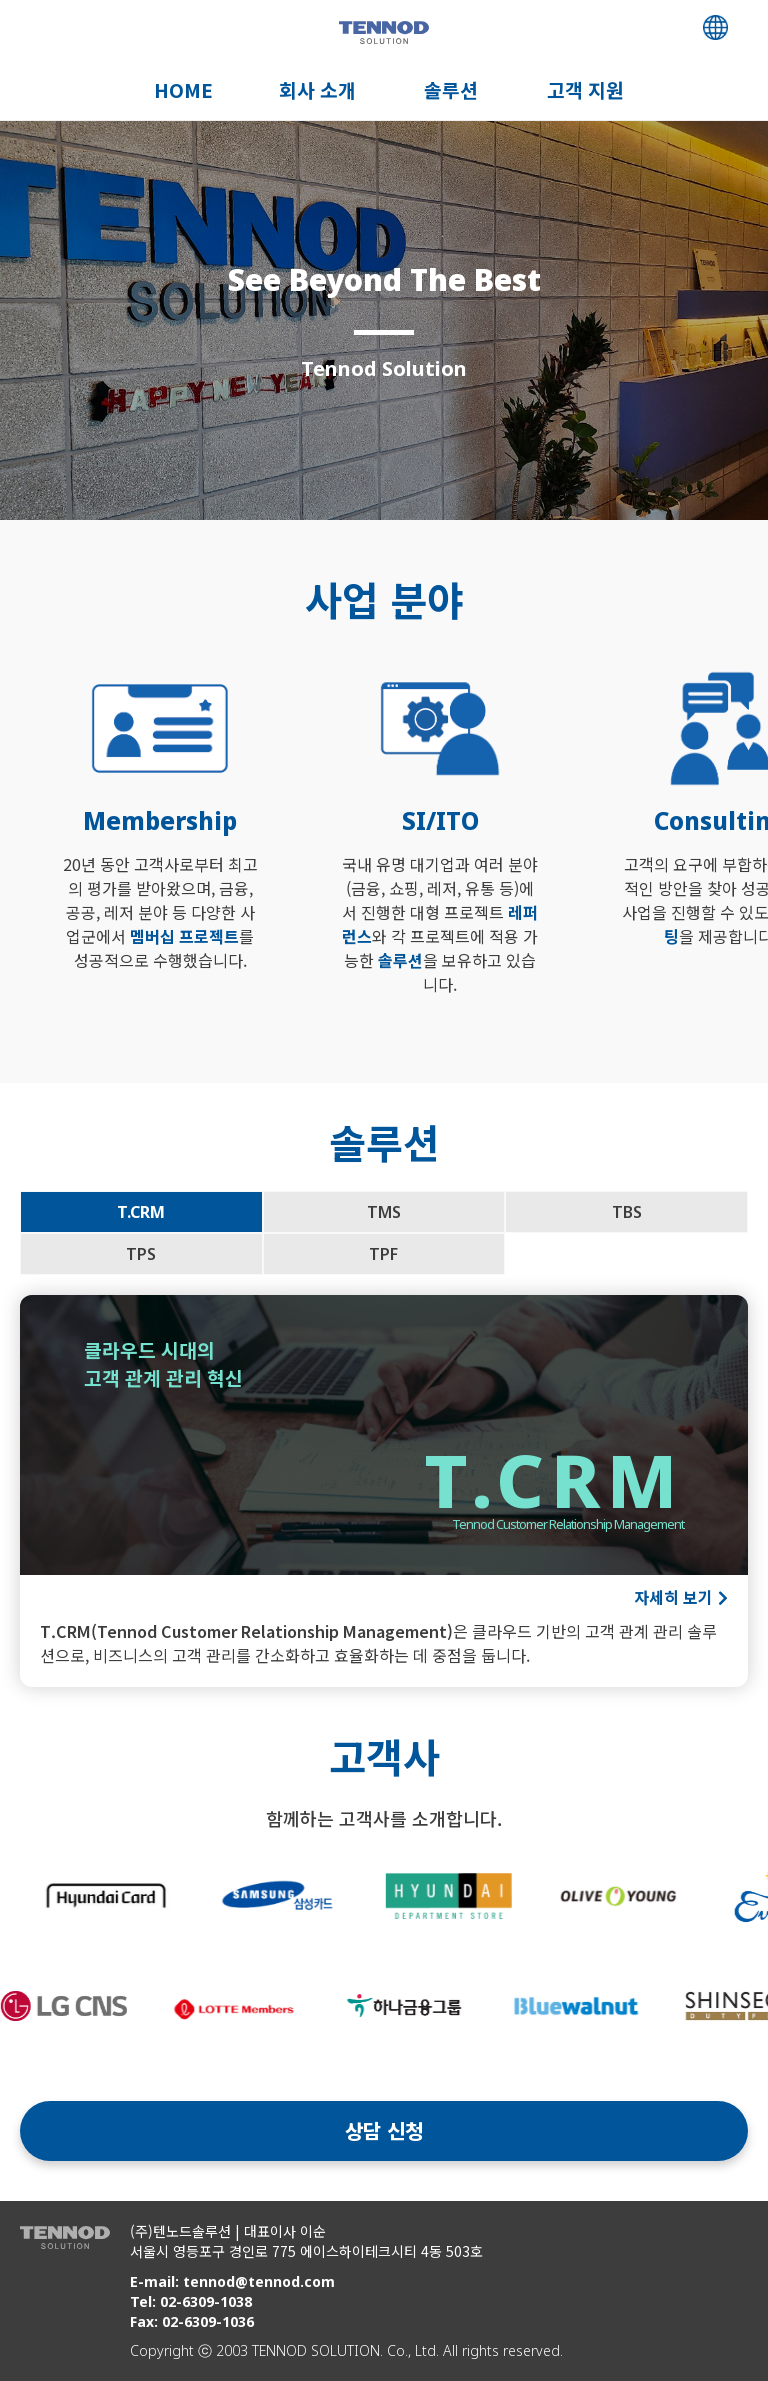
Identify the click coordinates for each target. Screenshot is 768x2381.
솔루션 (451, 90)
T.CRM (141, 1212)
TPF (383, 1254)
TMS (384, 1212)
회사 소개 (317, 90)
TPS (141, 1254)
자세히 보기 (673, 1597)
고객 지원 (585, 90)
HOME (183, 90)
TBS (627, 1212)
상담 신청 (384, 2130)
